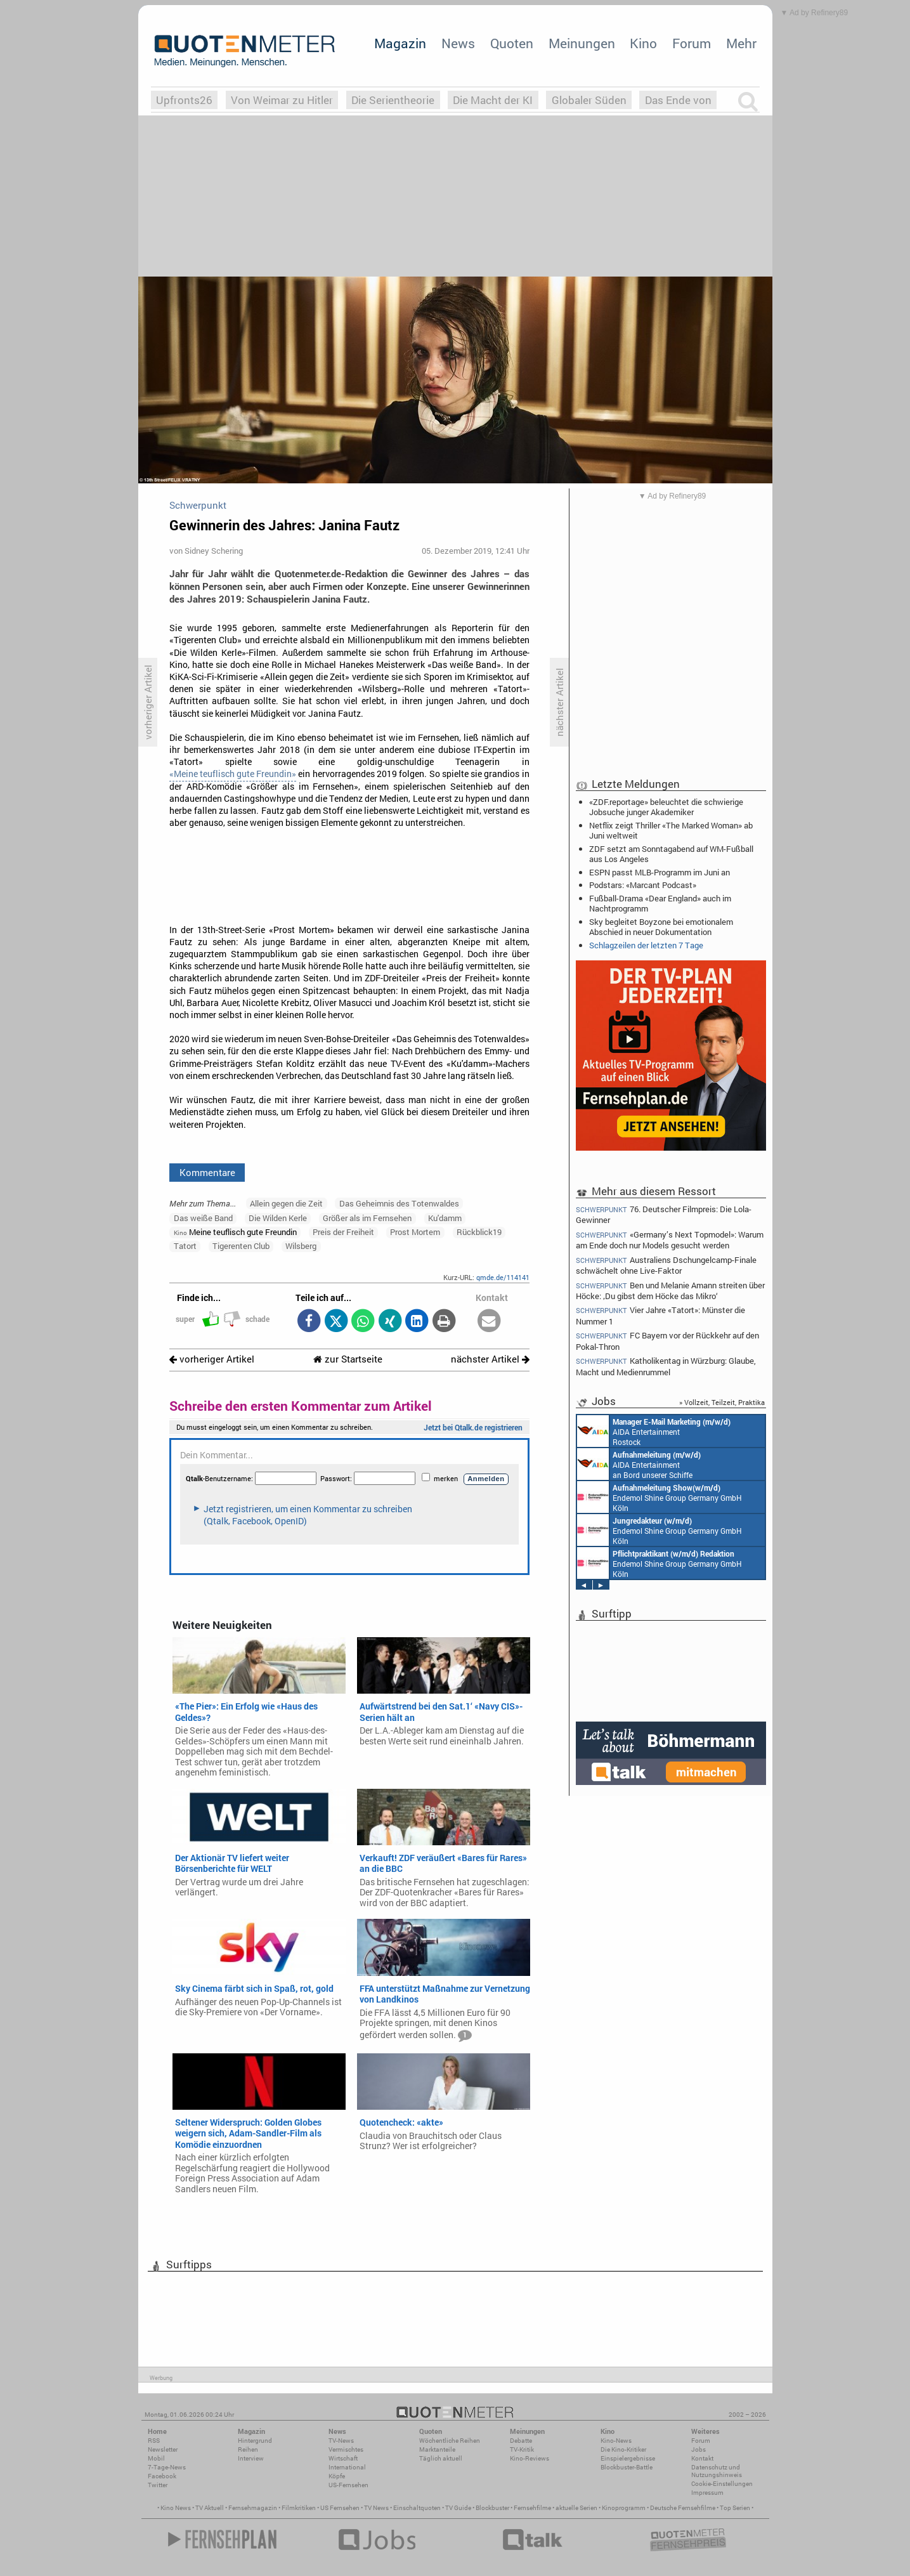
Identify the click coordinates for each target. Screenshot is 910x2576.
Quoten (511, 43)
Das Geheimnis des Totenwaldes (399, 1203)
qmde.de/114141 (503, 1277)
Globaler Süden (589, 100)
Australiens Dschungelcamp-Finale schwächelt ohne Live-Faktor (666, 1265)
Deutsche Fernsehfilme (682, 2508)
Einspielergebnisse (628, 2458)
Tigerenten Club (241, 1246)
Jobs (698, 2449)
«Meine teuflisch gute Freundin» (232, 774)
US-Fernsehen (348, 2485)
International (347, 2467)
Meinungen (582, 43)
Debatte (521, 2440)
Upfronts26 (184, 100)
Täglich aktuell (440, 2458)
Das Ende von (678, 100)
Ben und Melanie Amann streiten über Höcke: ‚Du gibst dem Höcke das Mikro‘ (670, 1290)
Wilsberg (300, 1246)
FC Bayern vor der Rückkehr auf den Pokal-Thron (668, 1340)
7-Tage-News (167, 2467)
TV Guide (458, 2508)
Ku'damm (445, 1218)
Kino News (175, 2508)
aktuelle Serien (576, 2508)
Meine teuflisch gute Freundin (235, 1232)
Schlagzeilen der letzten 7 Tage (646, 945)
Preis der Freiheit (343, 1232)
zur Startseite (347, 1359)
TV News (376, 2508)
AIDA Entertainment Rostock (654, 1431)
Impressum (707, 2492)
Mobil (156, 2458)
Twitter (157, 2485)
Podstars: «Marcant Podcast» (642, 885)
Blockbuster (492, 2508)
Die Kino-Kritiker (623, 2449)
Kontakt (702, 2458)
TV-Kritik (522, 2449)
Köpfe (336, 2476)
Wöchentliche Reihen (449, 2440)
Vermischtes (345, 2449)
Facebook (162, 2476)
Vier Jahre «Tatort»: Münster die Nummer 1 (661, 1315)
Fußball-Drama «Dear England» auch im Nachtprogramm (660, 903)
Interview (251, 2458)
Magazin (400, 43)
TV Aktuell (209, 2508)
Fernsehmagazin (252, 2508)
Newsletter (163, 2449)
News (458, 43)
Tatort (185, 1246)
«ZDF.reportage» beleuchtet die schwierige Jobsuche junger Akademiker (666, 807)
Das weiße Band (203, 1218)
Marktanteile (437, 2449)
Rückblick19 (479, 1232)
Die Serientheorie (392, 100)
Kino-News (616, 2440)
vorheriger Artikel (211, 1359)
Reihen (248, 2449)
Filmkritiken (299, 2508)
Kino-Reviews (529, 2458)
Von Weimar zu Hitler (282, 100)
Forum (691, 43)
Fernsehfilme (532, 2508)
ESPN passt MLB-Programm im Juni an (659, 872)
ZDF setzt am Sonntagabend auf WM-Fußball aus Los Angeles (671, 854)
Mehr (741, 43)
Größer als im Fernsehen (367, 1218)
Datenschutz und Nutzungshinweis (716, 2471)
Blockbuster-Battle (627, 2467)
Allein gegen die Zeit (286, 1203)
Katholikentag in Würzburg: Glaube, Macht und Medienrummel (666, 1366)
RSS (154, 2440)
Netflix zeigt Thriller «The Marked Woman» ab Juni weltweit (671, 830)
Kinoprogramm (624, 2508)
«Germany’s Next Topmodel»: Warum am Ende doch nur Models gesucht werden (670, 1239)
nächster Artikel (490, 1359)
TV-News (341, 2440)
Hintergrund (255, 2440)
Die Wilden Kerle (278, 1218)
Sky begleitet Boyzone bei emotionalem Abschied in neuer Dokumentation (661, 927)
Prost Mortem (415, 1232)
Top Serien (735, 2508)
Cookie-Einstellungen (722, 2484)
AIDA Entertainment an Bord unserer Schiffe (639, 1464)
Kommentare (207, 1172)
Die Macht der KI (493, 100)
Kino (643, 43)
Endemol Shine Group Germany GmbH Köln (659, 1497)
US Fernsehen (340, 2508)
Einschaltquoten (417, 2508)
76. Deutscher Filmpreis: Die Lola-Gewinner (664, 1214)
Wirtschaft (343, 2458)
